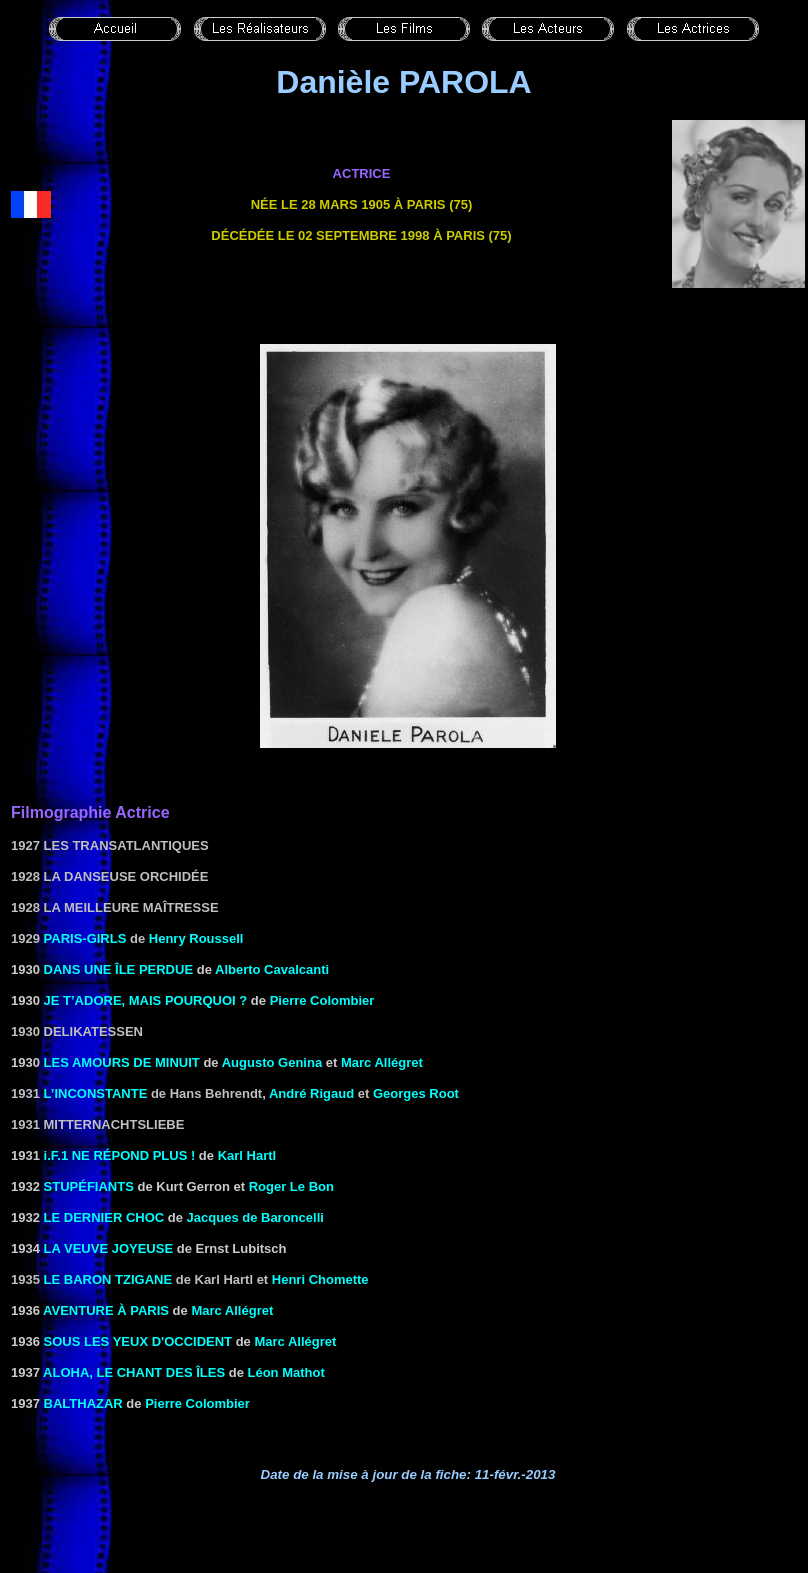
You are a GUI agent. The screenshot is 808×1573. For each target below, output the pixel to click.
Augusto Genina (272, 1062)
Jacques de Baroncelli (255, 1217)
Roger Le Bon (291, 1186)
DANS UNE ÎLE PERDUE (119, 969)
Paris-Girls (85, 938)
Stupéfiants (89, 1186)
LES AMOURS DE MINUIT (122, 1062)
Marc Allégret (382, 1062)
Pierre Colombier (322, 1000)
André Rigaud (311, 1093)
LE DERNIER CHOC (104, 1217)
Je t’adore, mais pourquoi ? (146, 1000)
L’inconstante (96, 1093)
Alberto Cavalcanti (272, 969)
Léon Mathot (285, 1372)
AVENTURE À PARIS (106, 1310)
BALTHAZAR (83, 1403)
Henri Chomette (320, 1279)
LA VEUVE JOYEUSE (109, 1248)
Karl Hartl (247, 1155)
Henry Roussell (196, 938)
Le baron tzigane (108, 1279)
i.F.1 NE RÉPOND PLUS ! (120, 1155)
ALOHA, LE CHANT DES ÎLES (134, 1372)
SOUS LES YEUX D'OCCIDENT (138, 1341)
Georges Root (416, 1093)
